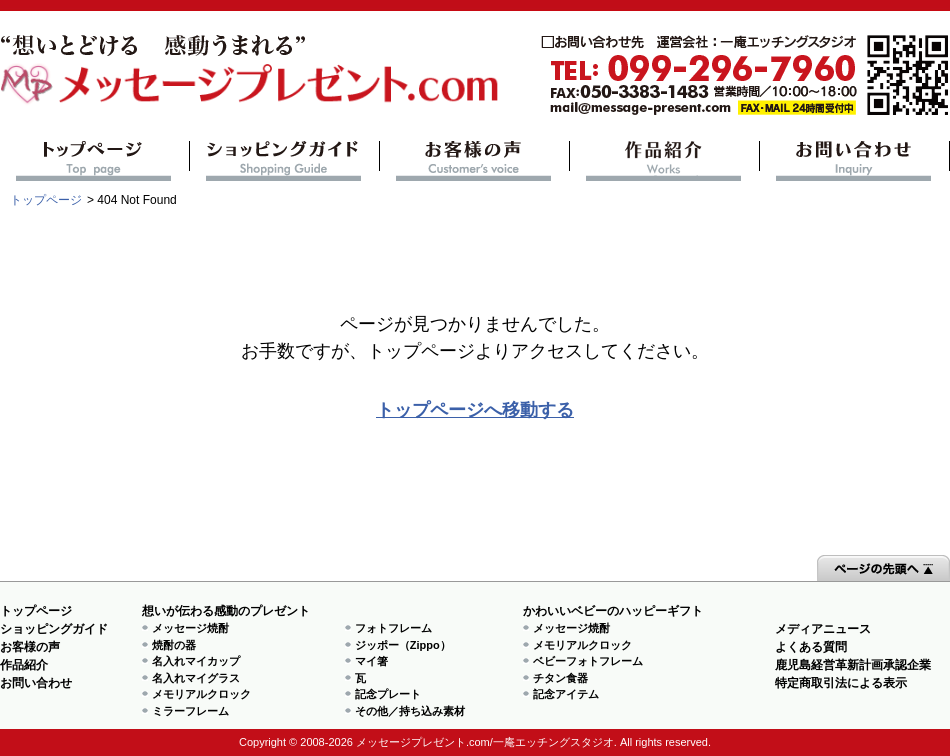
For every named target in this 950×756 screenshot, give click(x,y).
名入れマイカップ (196, 661)
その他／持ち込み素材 (410, 711)
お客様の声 (474, 161)
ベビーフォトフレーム (588, 661)
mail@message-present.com (745, 75)
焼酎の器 (174, 645)
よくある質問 (811, 647)
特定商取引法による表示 (841, 683)
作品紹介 (664, 161)
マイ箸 (371, 661)
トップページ (94, 161)
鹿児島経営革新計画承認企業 (853, 665)
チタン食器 (560, 678)
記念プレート (388, 694)
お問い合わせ (854, 161)
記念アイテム (566, 694)
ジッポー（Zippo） (403, 645)
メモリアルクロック (201, 694)
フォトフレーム (393, 628)
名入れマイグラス (196, 678)
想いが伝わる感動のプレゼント (226, 611)
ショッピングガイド (284, 161)
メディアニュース (823, 629)
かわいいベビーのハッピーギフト (613, 611)
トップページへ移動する (475, 410)
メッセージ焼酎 (190, 628)
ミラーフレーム (190, 711)
